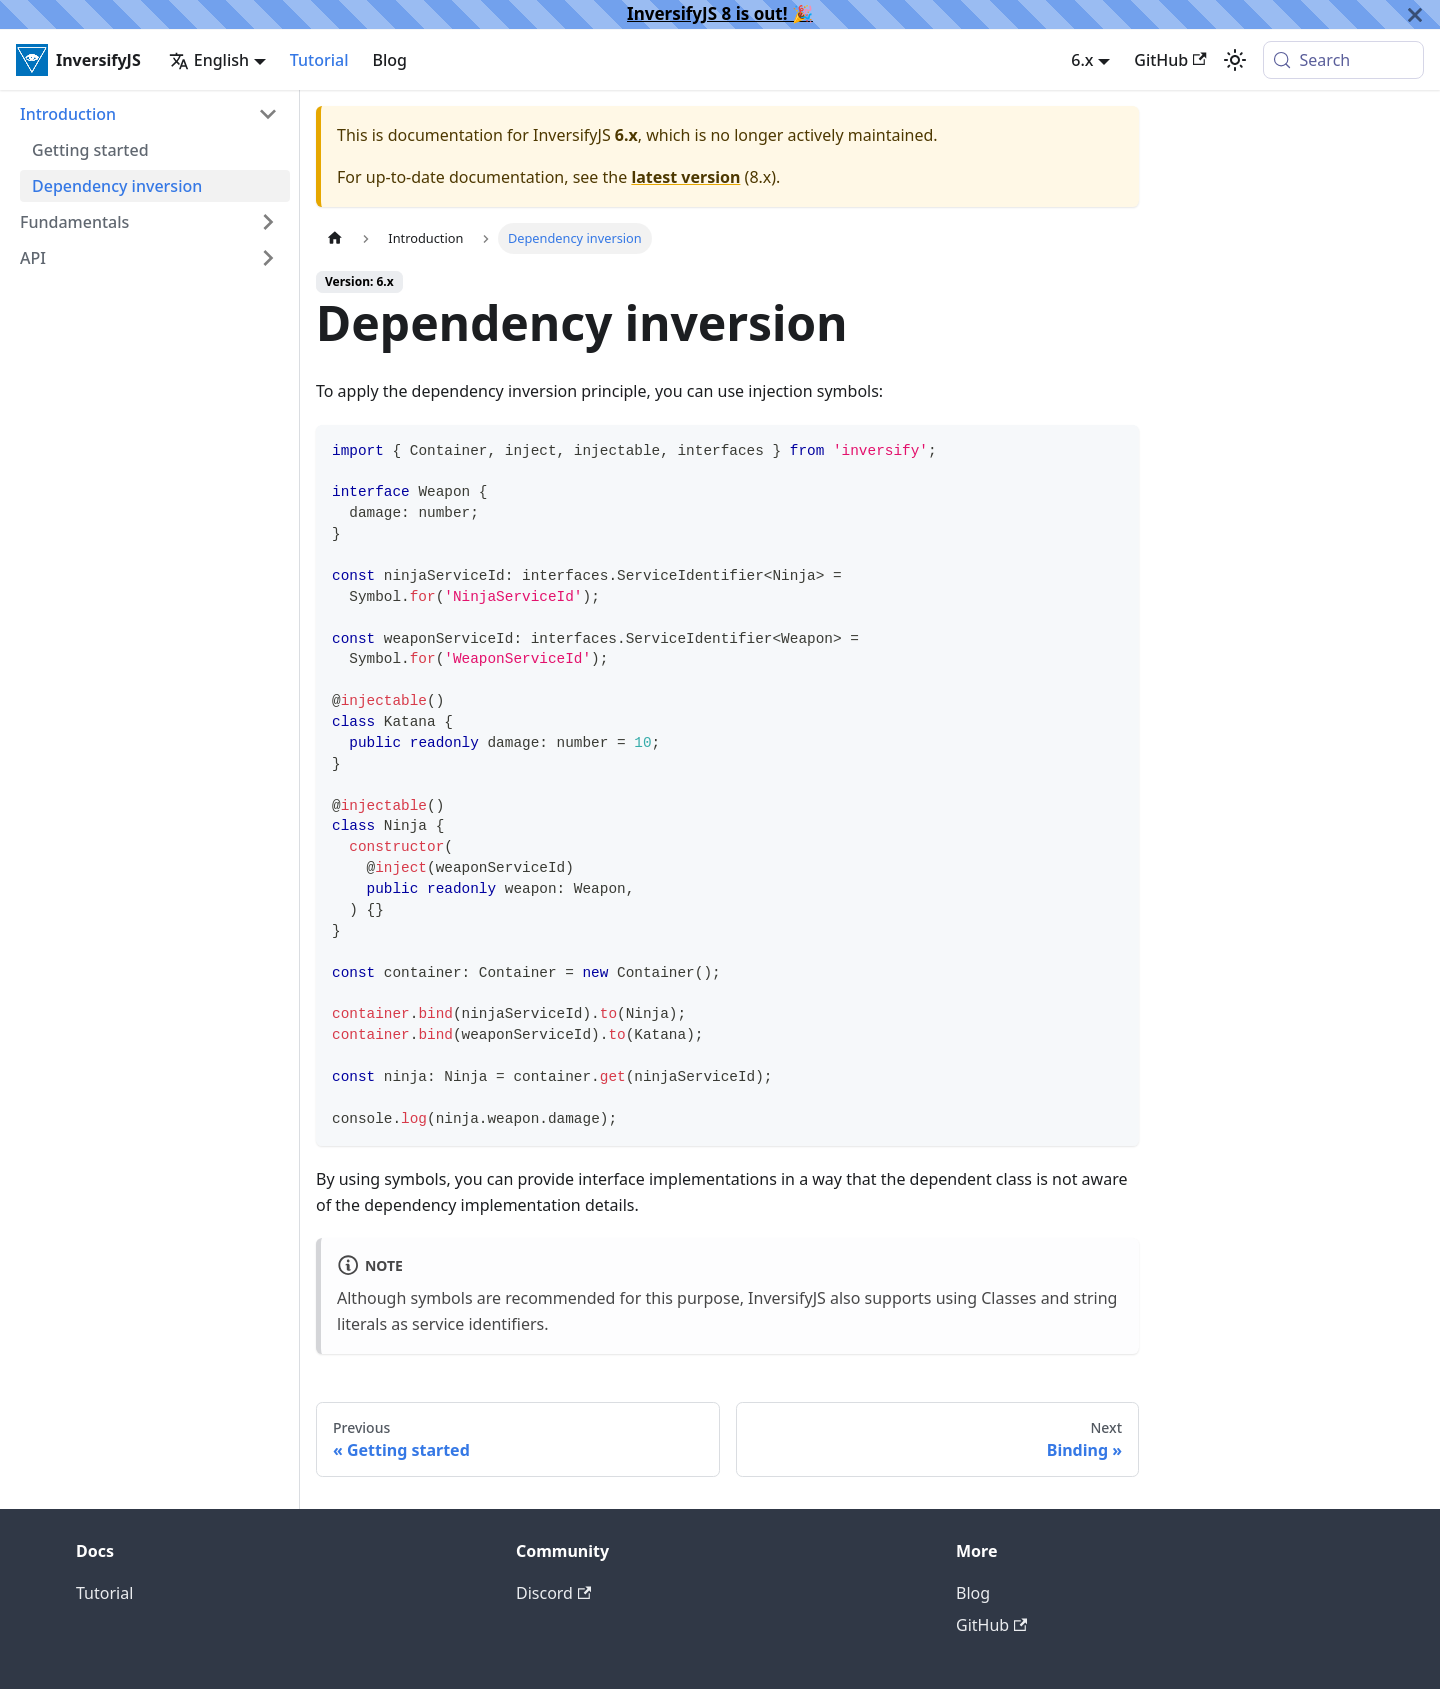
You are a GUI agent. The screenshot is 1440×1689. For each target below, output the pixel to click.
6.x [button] (1082, 60)
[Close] (1415, 14)
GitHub (1170, 60)
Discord (553, 1593)
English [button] (209, 60)
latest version (685, 177)
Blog (390, 60)
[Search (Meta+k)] (1343, 60)
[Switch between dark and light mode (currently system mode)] (1235, 60)
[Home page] (335, 238)
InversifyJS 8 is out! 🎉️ (720, 13)
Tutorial (319, 60)
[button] (149, 114)
